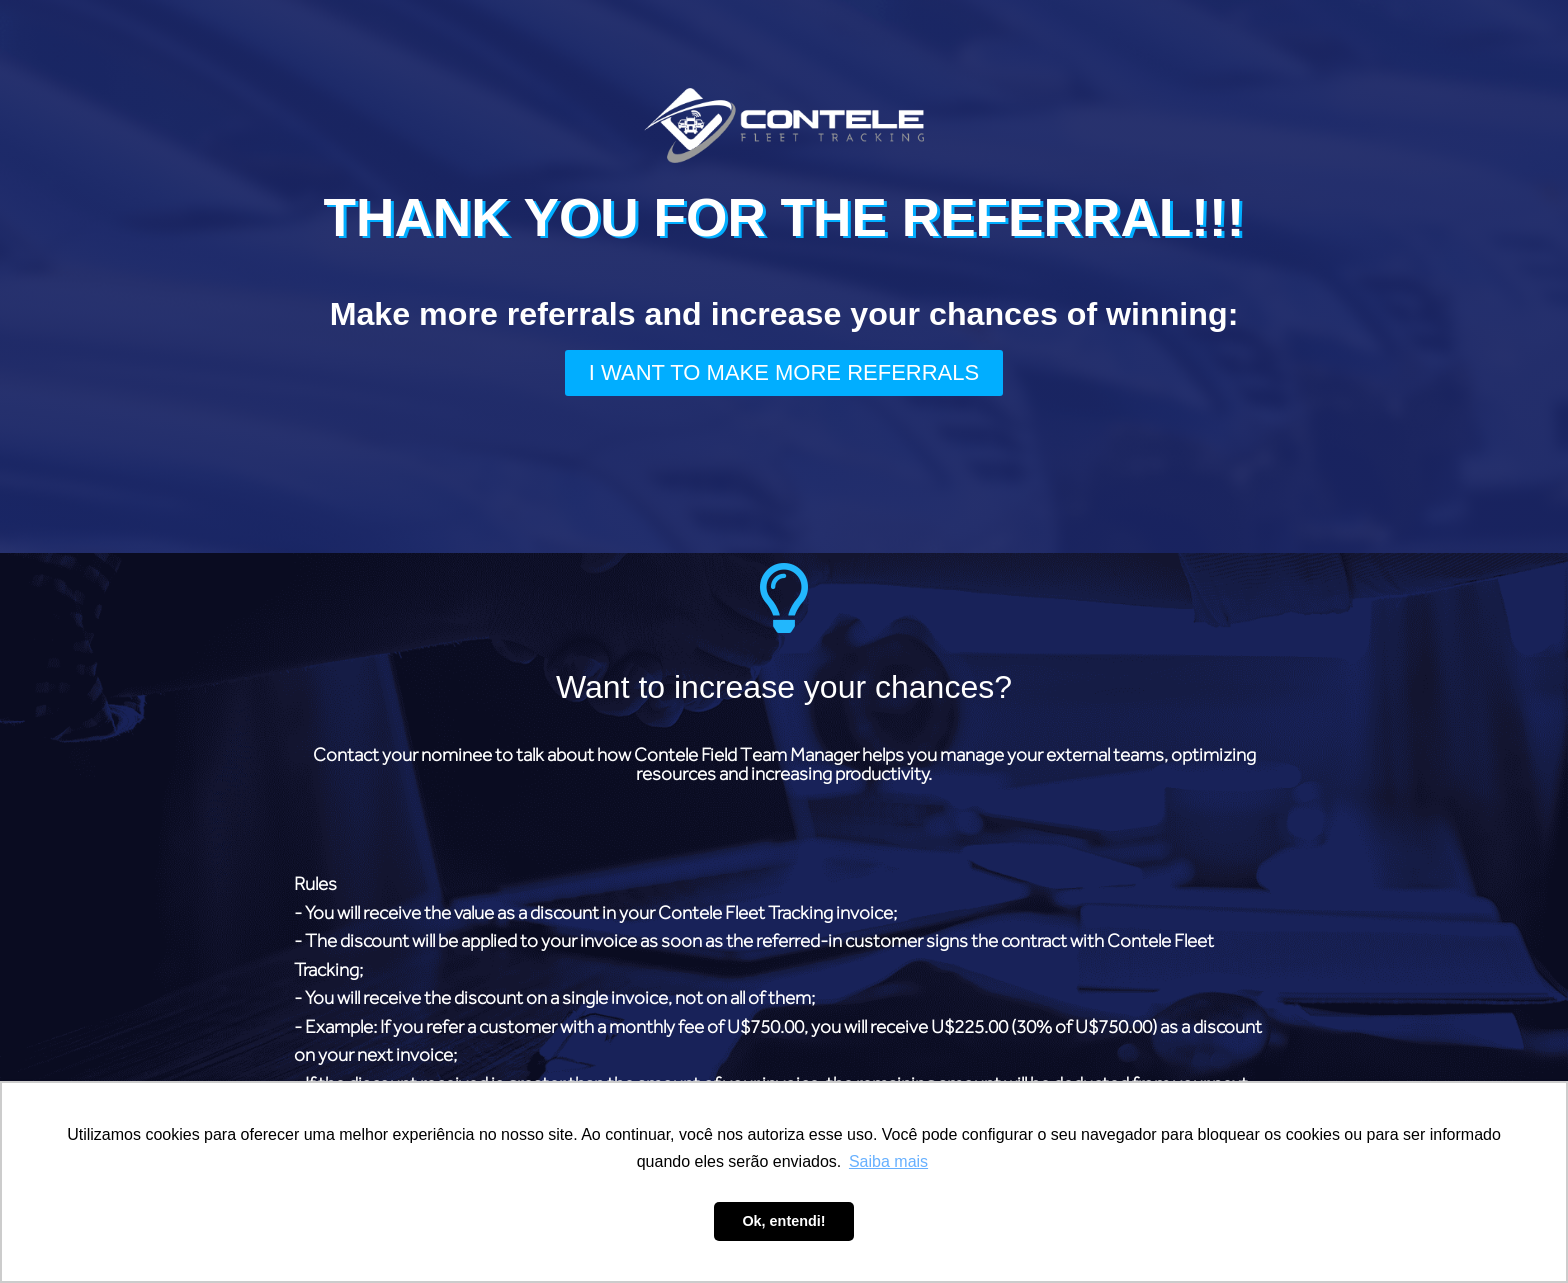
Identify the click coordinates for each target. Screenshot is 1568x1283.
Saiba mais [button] (888, 1161)
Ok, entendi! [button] (783, 1221)
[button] (784, 373)
